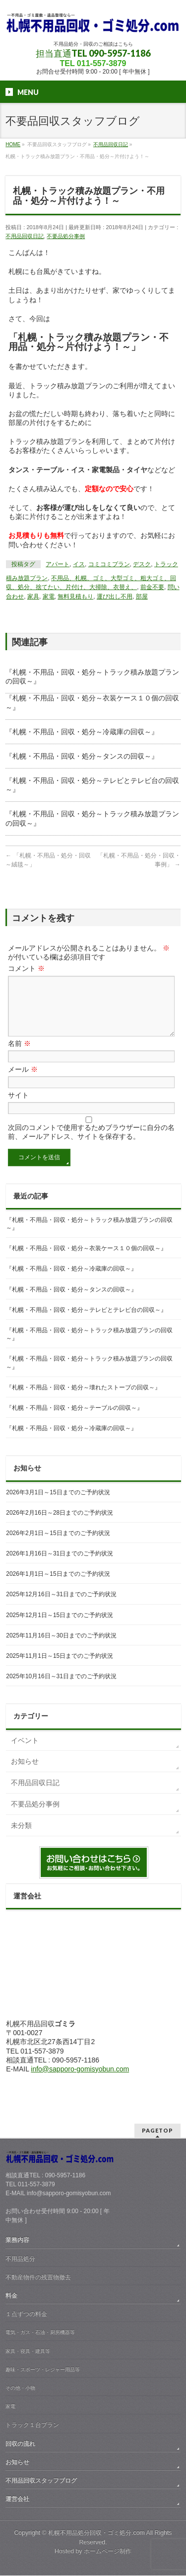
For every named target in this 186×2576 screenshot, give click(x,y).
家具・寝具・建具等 (27, 2351)
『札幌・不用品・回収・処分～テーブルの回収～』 (74, 1419)
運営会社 (17, 2499)
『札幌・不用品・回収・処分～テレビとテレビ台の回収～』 (86, 1321)
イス (79, 564)
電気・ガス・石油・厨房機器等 (40, 2332)
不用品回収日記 (24, 236)
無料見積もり (75, 596)
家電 (49, 596)
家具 (33, 596)
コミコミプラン (109, 564)
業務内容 (17, 2240)
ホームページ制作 (107, 2551)
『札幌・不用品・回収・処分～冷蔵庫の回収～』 (81, 732)
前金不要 (152, 587)
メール (23, 1081)
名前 (19, 1055)
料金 (11, 2296)
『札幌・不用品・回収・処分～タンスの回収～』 (81, 756)
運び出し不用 (114, 596)
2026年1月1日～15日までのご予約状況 (58, 1585)
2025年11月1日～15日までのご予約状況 (59, 1667)
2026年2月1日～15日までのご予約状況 (58, 1545)
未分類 (21, 1837)
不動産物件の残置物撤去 (38, 2277)
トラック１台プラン (32, 2425)
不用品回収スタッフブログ (41, 2481)
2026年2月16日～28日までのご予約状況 (59, 1524)
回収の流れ (20, 2444)
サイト (18, 1107)
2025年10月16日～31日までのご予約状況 (61, 1688)
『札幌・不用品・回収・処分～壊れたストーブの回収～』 (83, 1399)
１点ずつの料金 (26, 2314)
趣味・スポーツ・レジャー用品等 (42, 2370)
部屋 (142, 596)
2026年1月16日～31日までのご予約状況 (59, 1565)
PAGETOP (157, 2131)
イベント (25, 1752)
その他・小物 (20, 2388)
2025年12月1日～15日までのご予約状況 (59, 1627)
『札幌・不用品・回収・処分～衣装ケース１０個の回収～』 (86, 1260)
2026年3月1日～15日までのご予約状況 (58, 1504)
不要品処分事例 (66, 236)
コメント (26, 968)
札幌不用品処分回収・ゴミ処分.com (96, 2533)
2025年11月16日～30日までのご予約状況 (61, 1647)
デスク (142, 564)
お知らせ (25, 1773)
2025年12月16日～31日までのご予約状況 (61, 1606)
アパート (57, 564)
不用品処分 (20, 2259)
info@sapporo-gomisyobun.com (80, 2081)
